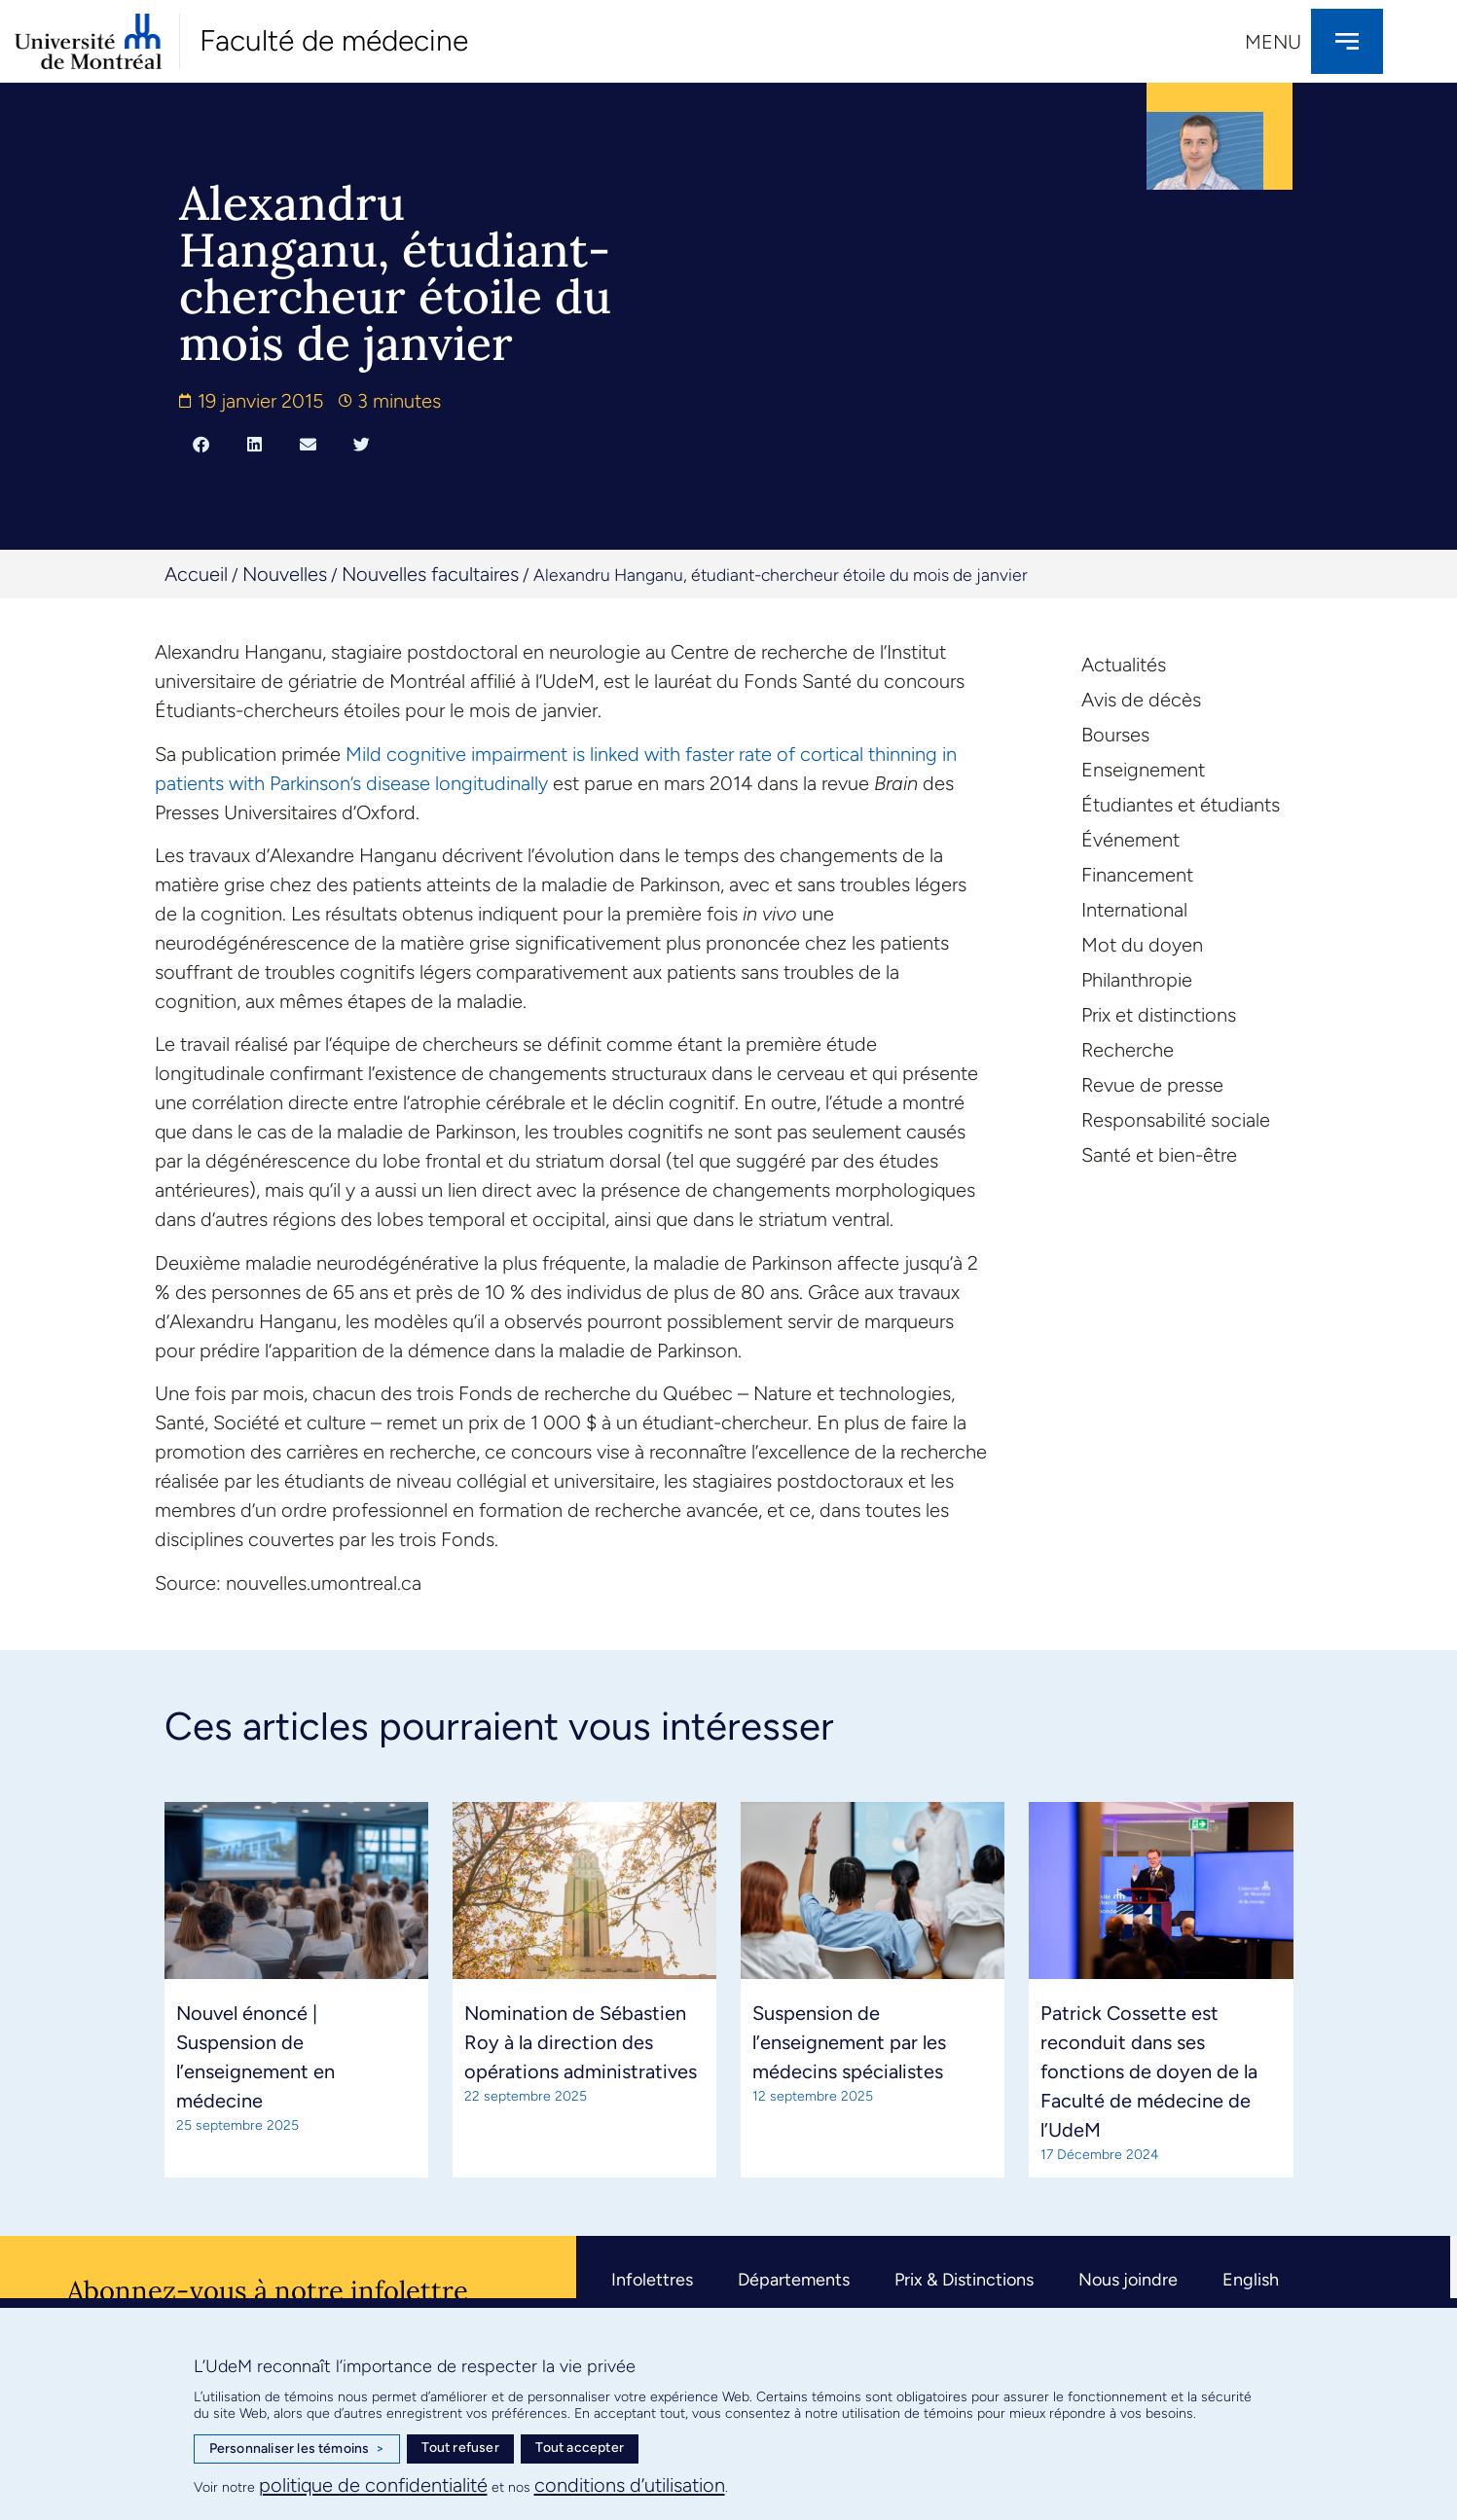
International (1134, 909)
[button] (201, 443)
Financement (1137, 874)
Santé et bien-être (1159, 1155)
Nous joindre (1128, 2279)
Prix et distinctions (1158, 1014)
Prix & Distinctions (964, 2279)
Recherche (1127, 1050)
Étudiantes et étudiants (1180, 804)
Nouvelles (284, 574)
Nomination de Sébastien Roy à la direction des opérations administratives (580, 2042)
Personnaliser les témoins (296, 2449)
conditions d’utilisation (629, 2485)
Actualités (1123, 664)
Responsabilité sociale (1175, 1120)
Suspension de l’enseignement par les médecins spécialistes (849, 2042)
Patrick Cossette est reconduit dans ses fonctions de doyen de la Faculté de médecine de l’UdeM (1148, 2071)
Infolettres (652, 2279)
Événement (1130, 839)
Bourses (1115, 734)
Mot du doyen (1142, 944)
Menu (1273, 42)
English (1250, 2279)
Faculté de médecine (334, 40)
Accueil (196, 574)
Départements (794, 2279)
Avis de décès (1141, 699)
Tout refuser (459, 2447)
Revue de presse (1152, 1085)
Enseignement (1143, 769)
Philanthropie (1136, 979)
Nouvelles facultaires (430, 574)
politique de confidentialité (373, 2485)
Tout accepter (579, 2447)
